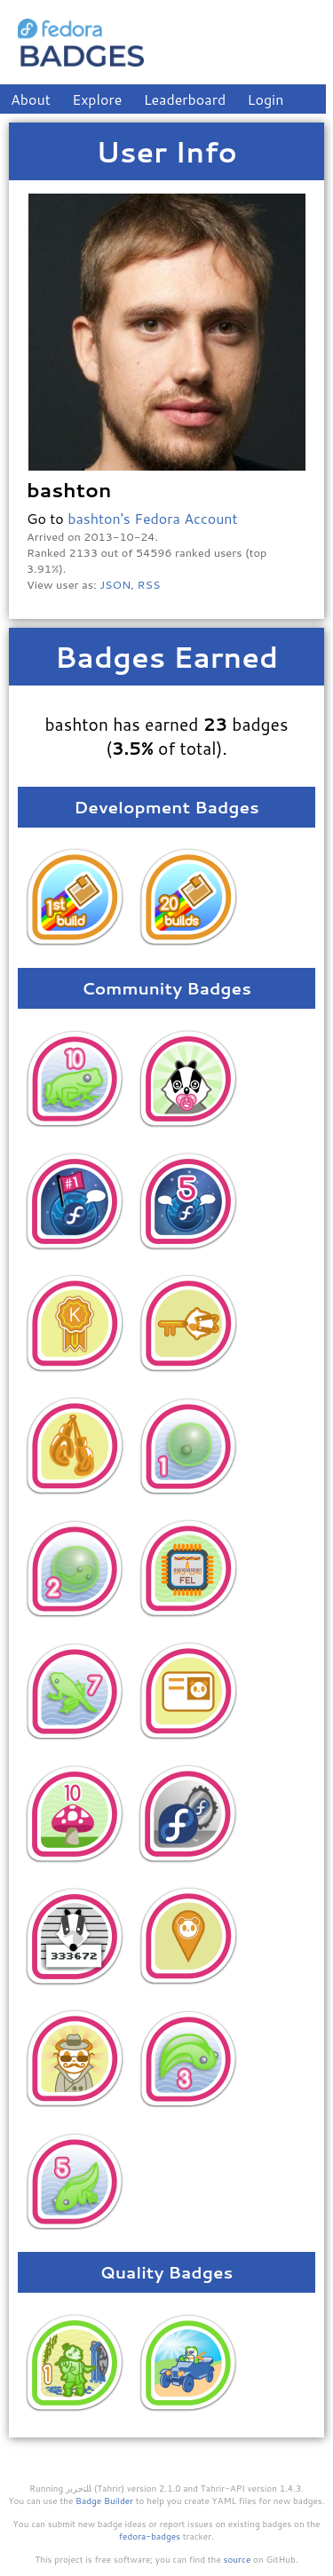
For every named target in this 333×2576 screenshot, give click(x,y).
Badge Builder (104, 2500)
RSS (149, 584)
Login (266, 99)
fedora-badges (149, 2536)
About (31, 99)
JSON (115, 584)
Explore (97, 99)
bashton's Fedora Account (152, 518)
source (237, 2559)
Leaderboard (185, 99)
